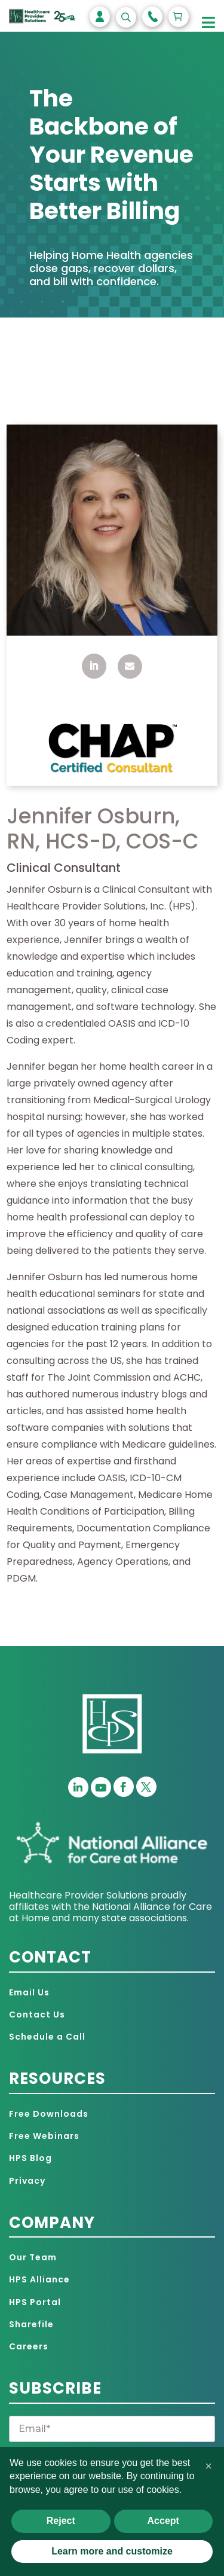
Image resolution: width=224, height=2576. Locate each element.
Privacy (27, 2181)
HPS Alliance (39, 2279)
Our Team (33, 2257)
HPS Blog (30, 2158)
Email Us (29, 1992)
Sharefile (31, 2324)
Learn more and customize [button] (112, 2551)
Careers (28, 2346)
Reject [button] (61, 2521)
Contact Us (37, 2014)
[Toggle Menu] (209, 23)
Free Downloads (48, 2114)
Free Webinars (44, 2136)
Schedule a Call (47, 2037)
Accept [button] (163, 2521)
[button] (208, 2466)
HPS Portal (35, 2302)
